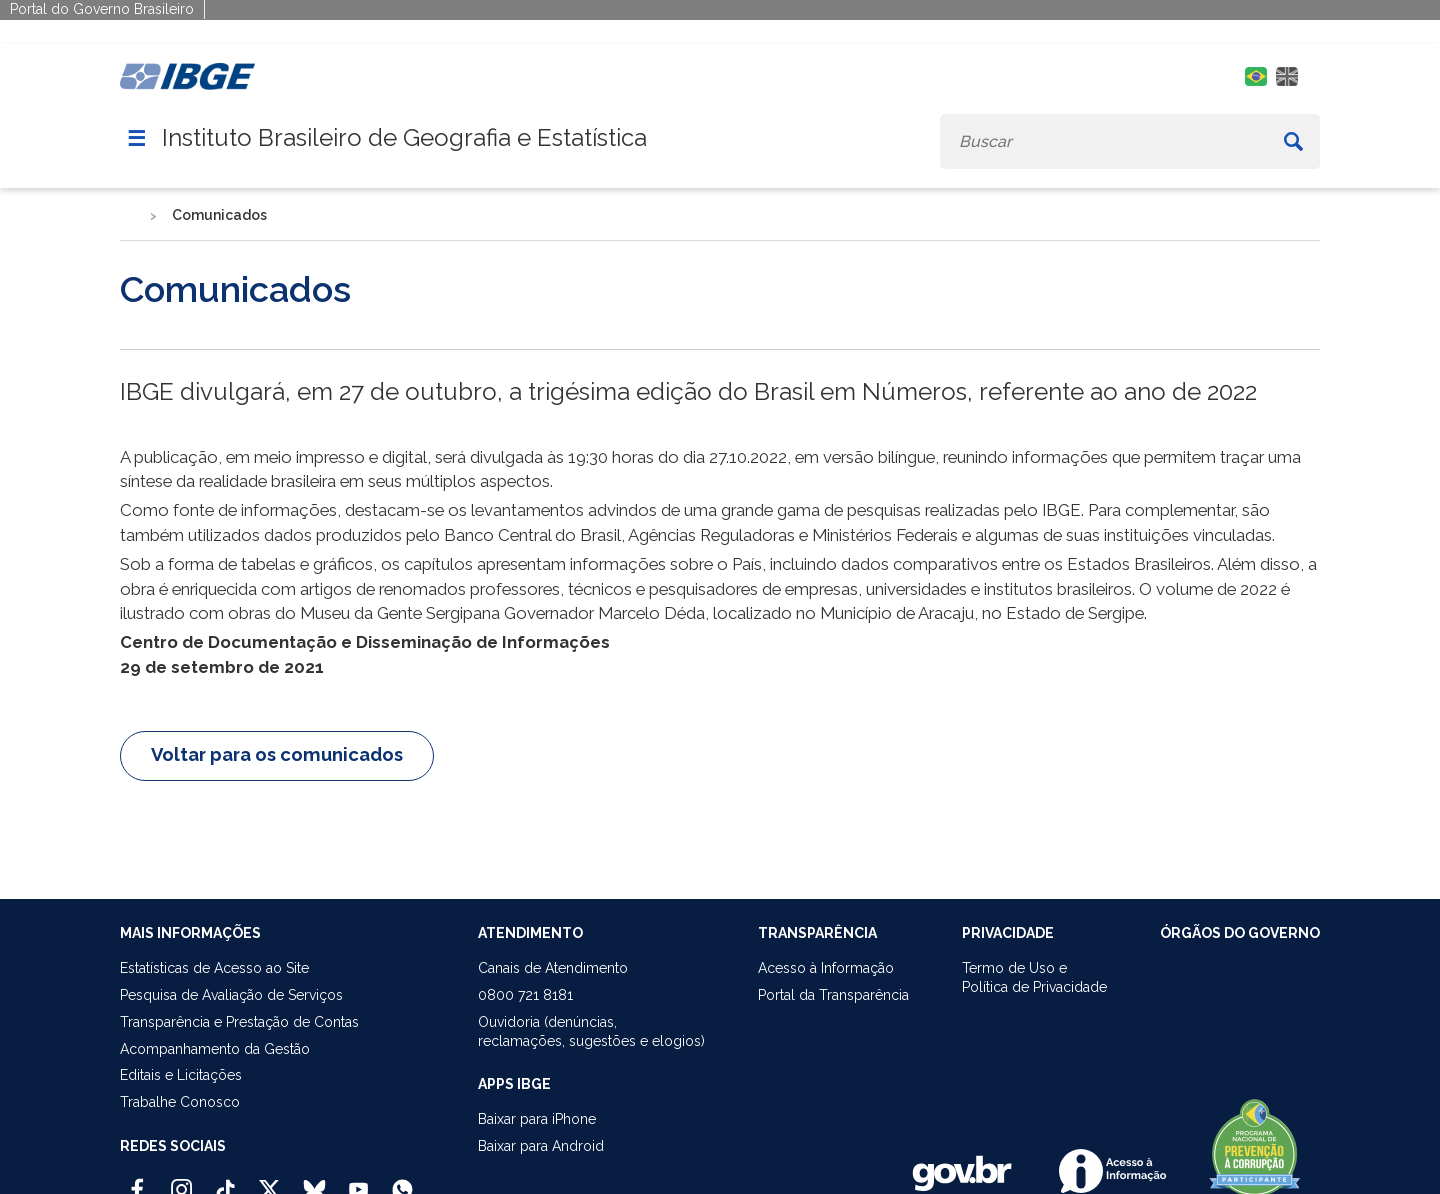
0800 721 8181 (525, 995)
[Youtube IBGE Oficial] (358, 1181)
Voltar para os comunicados (277, 754)
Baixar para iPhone (537, 1119)
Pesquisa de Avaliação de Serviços (231, 995)
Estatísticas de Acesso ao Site (214, 968)
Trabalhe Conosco (180, 1102)
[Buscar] (1293, 141)
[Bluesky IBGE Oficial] (314, 1181)
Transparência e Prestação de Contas (239, 1022)
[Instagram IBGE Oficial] (181, 1181)
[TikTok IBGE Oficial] (225, 1181)
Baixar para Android (541, 1146)
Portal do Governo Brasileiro (102, 9)
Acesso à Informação (826, 968)
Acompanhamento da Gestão (215, 1049)
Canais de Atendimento (553, 968)
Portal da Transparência (833, 995)
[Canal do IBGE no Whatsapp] (402, 1181)
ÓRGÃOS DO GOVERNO (1240, 933)
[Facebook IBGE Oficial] (137, 1181)
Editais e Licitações (181, 1075)
